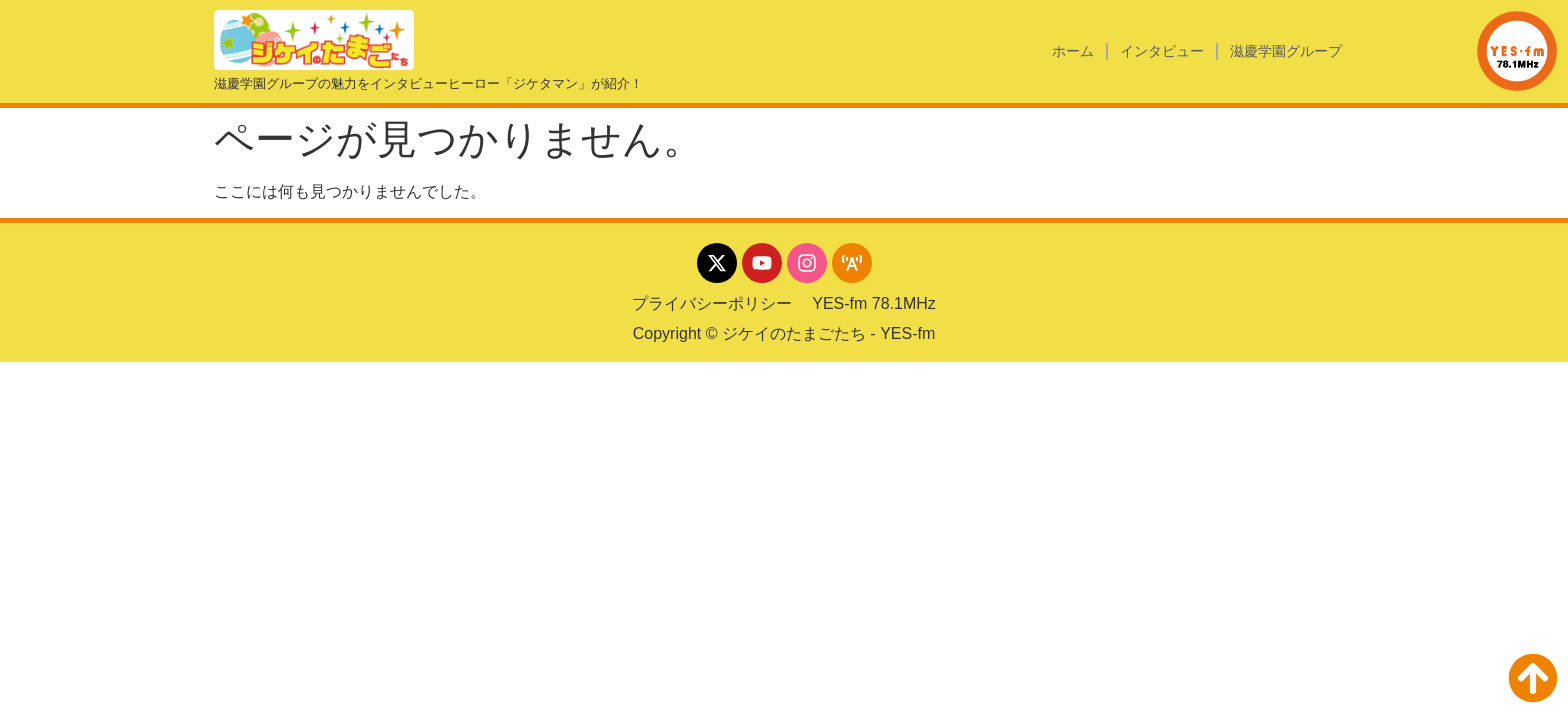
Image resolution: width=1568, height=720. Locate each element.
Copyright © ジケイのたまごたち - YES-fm (784, 333)
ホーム (1073, 51)
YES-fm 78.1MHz (874, 303)
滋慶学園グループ (1286, 51)
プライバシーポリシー (712, 303)
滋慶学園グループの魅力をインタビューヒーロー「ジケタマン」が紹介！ (428, 83)
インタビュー (1162, 51)
